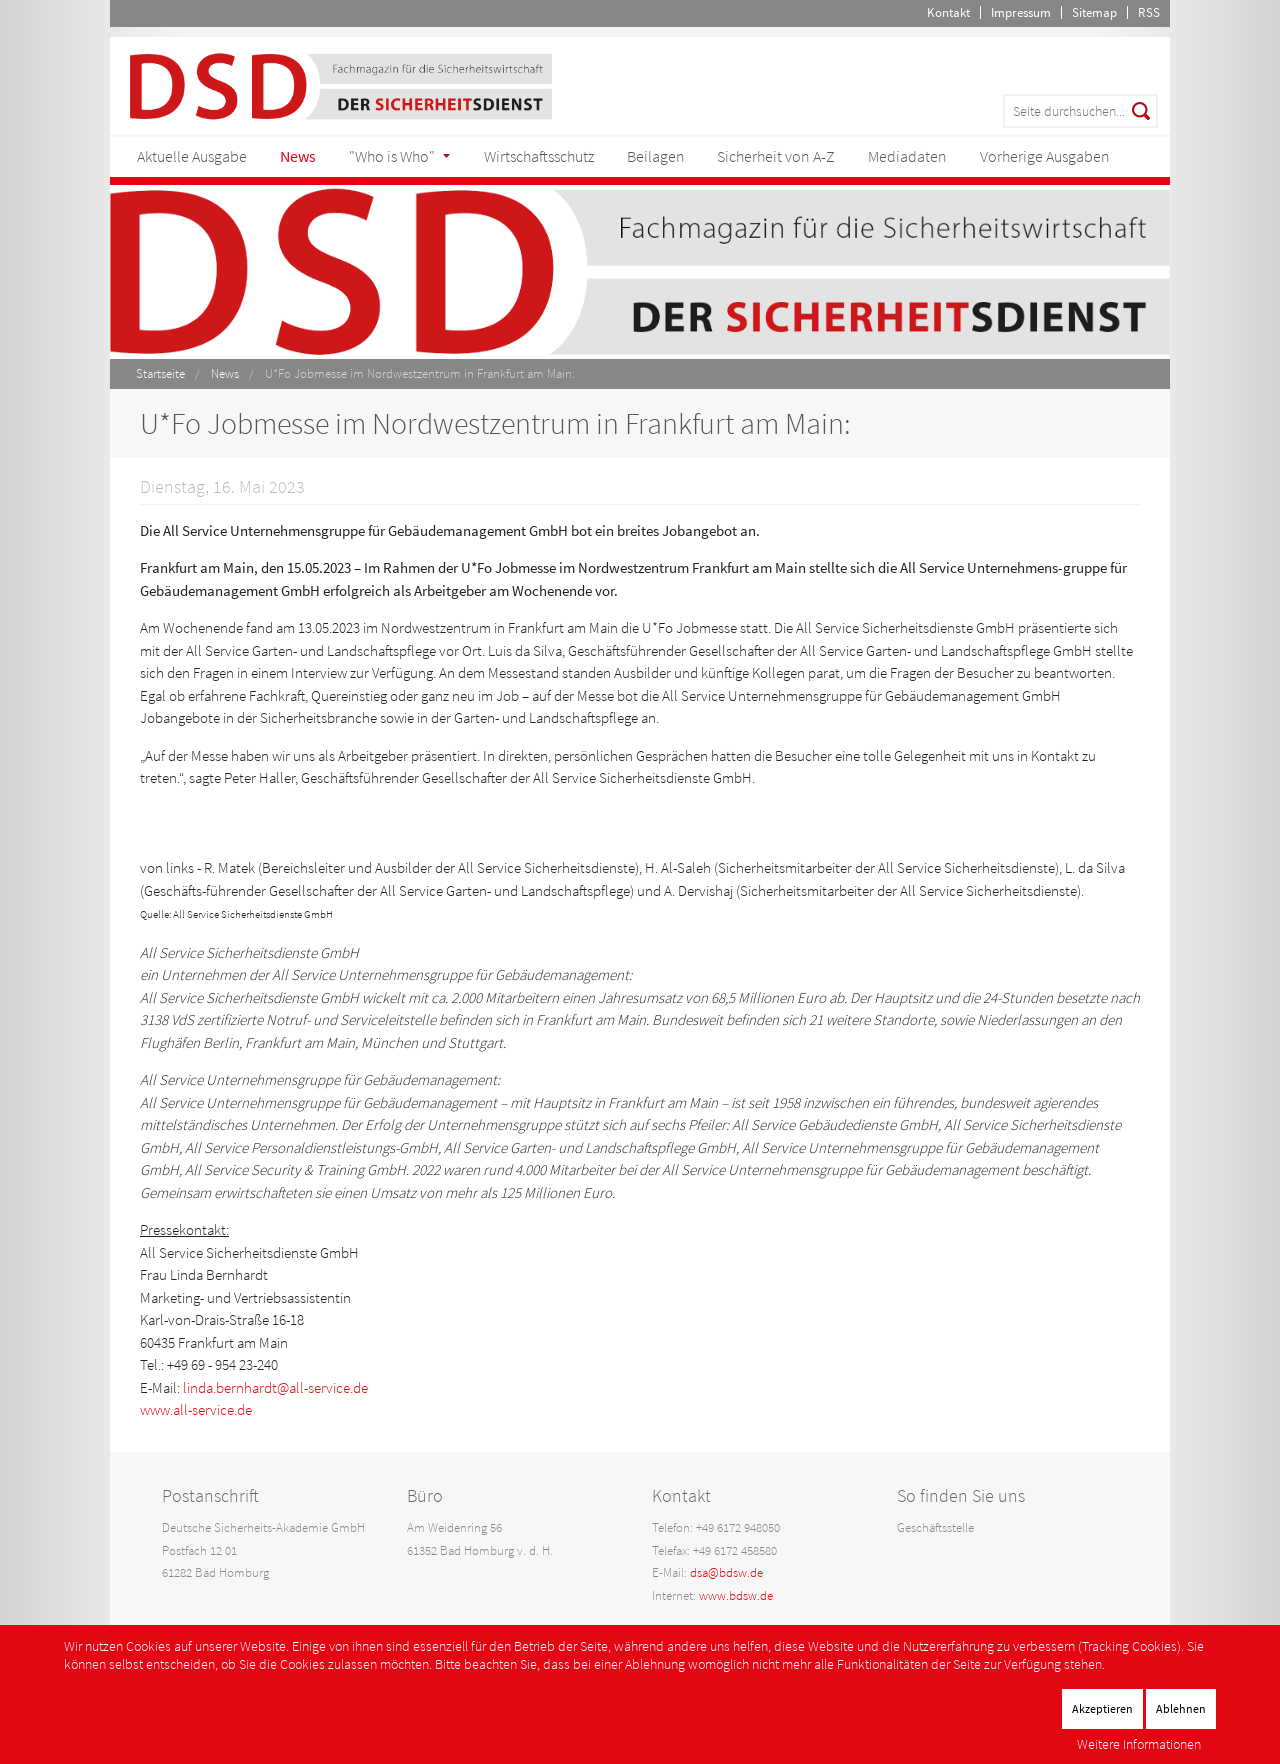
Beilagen (656, 156)
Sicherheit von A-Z (776, 156)
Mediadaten (907, 156)
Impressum (1021, 12)
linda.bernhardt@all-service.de (275, 1387)
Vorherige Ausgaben (1045, 156)
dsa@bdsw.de (726, 1572)
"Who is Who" (392, 156)
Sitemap (1094, 12)
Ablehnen (1181, 1708)
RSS (1149, 12)
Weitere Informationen (1139, 1744)
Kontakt (948, 12)
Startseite (160, 373)
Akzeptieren (1102, 1708)
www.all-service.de (196, 1409)
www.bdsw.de (736, 1595)
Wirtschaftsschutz (539, 156)
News (298, 156)
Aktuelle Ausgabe (192, 156)
